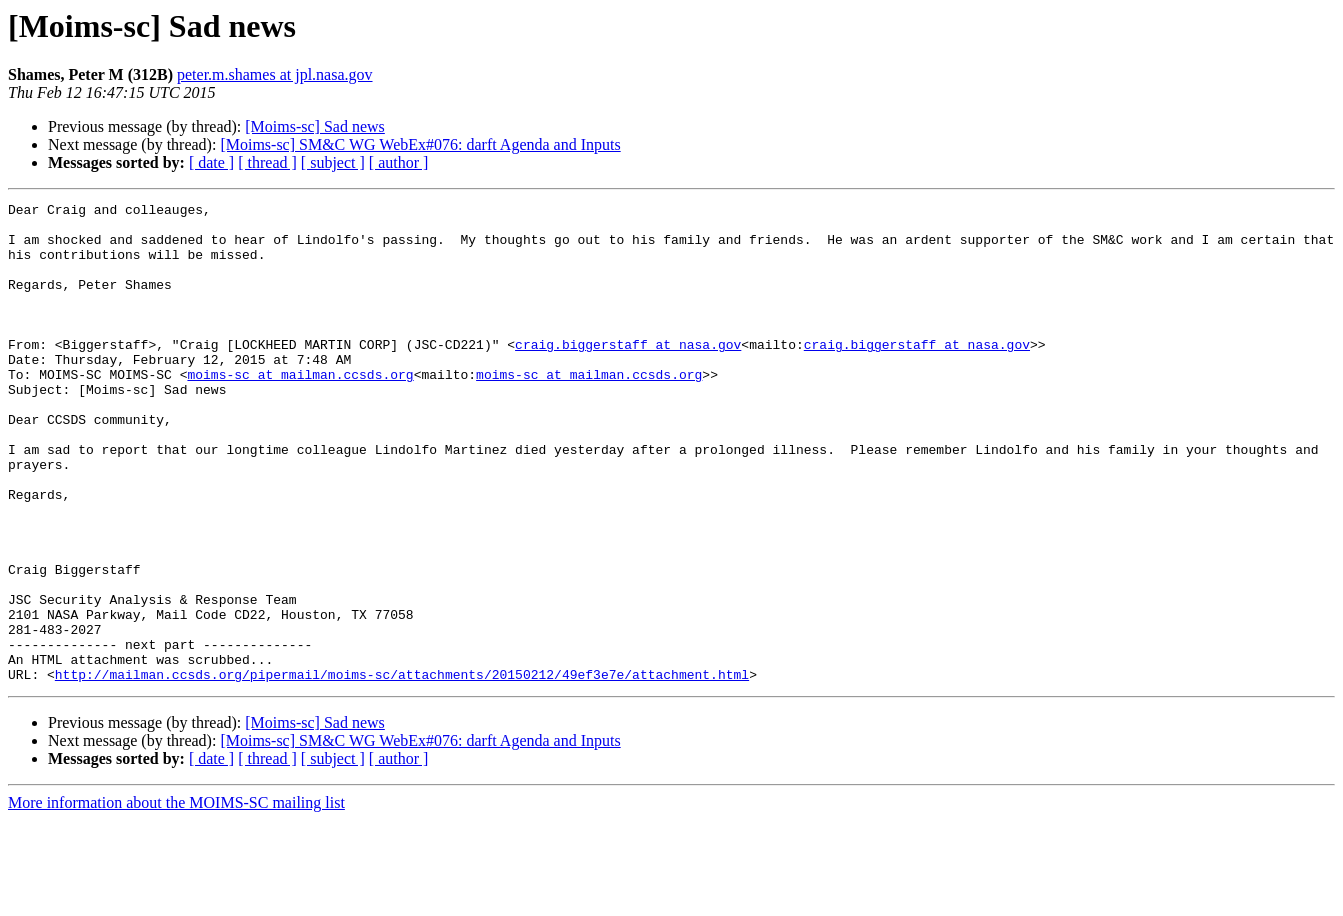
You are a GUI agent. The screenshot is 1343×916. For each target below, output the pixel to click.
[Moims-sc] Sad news (315, 126)
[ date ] (211, 162)
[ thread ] (267, 162)
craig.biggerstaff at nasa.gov (628, 374)
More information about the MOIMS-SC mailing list (176, 898)
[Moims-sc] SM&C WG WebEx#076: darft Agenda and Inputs (420, 144)
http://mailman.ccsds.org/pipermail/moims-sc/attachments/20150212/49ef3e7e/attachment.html (402, 770)
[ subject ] (333, 162)
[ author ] (399, 162)
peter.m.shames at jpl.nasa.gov (275, 74)
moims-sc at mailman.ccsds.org (300, 410)
